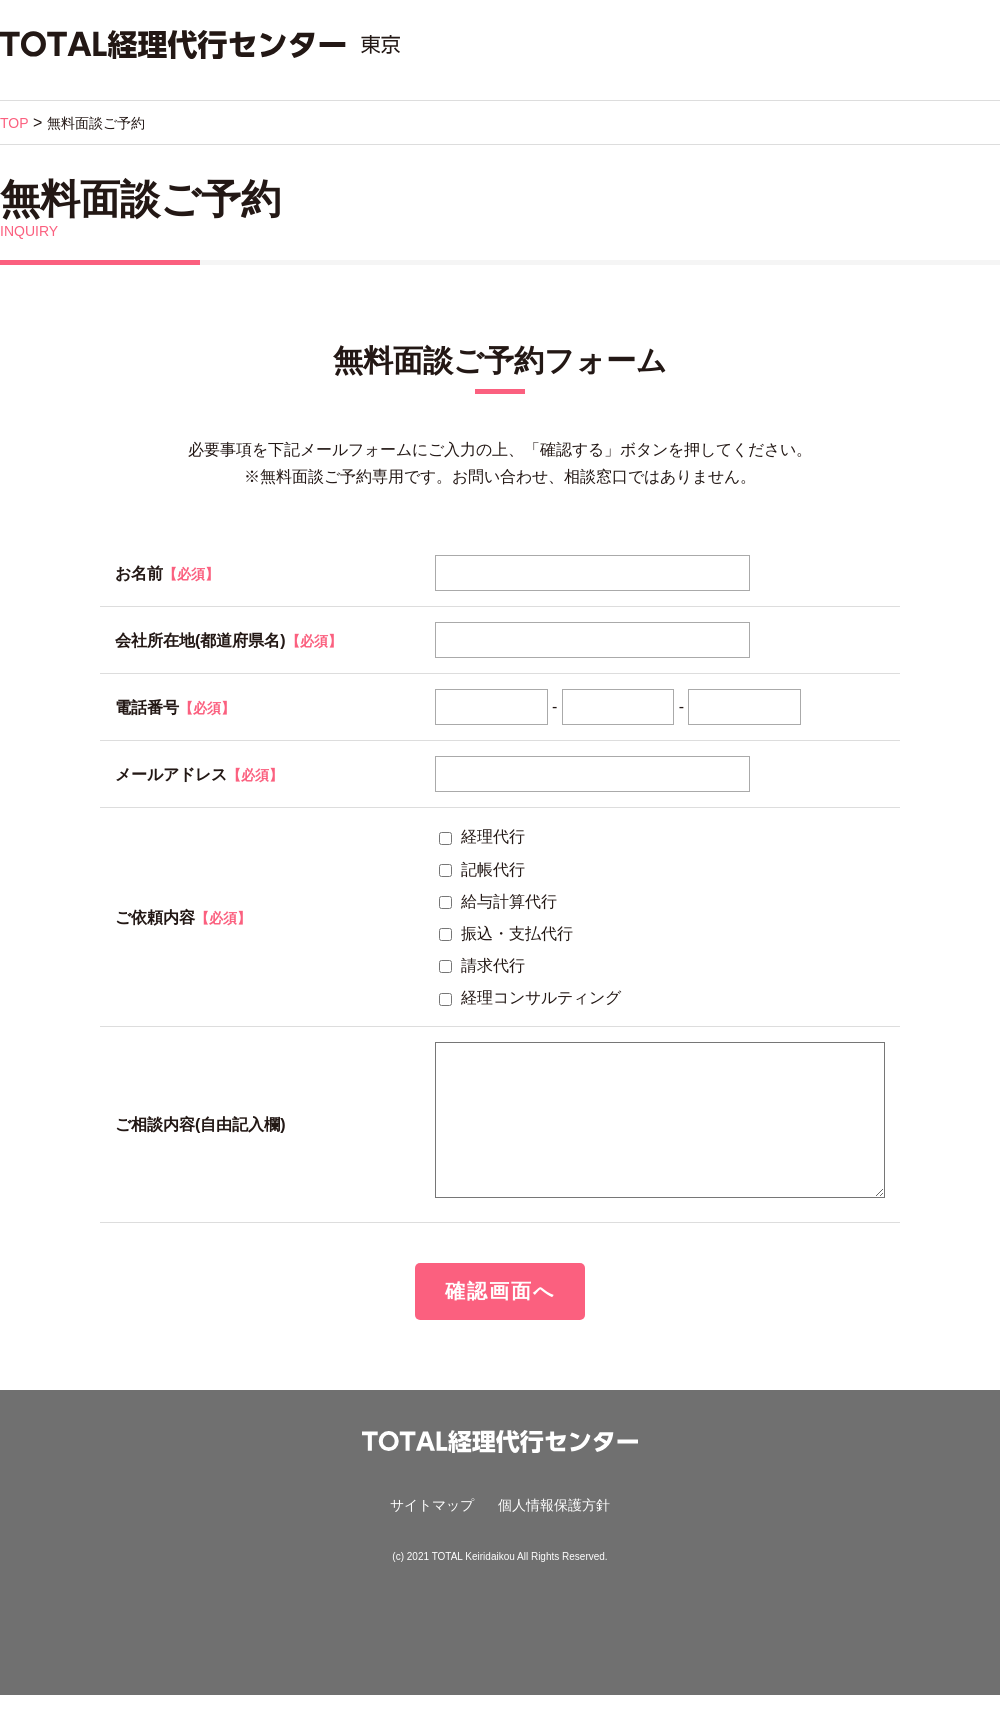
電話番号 (175, 707)
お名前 (167, 573)
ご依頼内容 (183, 917)
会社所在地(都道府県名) (200, 640)
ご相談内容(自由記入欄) (200, 1140)
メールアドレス (199, 774)
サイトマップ (432, 1537)
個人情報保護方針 (554, 1537)
